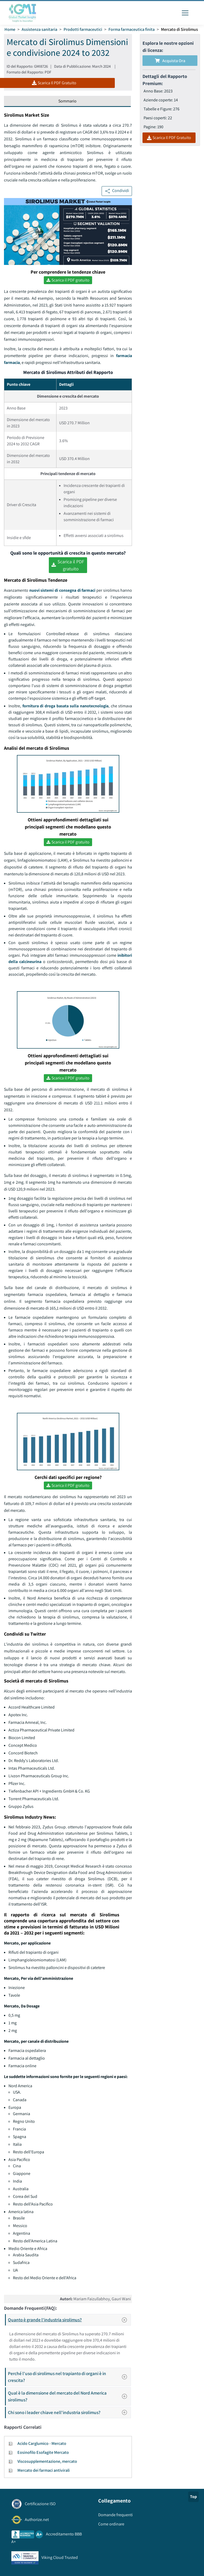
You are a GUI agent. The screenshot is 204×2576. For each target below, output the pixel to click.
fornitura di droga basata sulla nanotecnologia (65, 706)
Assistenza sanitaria (39, 29)
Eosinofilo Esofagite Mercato (43, 2452)
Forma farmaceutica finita (131, 29)
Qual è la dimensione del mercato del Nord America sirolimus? (69, 2396)
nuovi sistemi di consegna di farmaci (62, 590)
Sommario (67, 101)
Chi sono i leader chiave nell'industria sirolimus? (69, 2412)
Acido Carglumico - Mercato (41, 2443)
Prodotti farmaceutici (83, 29)
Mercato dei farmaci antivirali (43, 2470)
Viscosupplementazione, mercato (47, 2461)
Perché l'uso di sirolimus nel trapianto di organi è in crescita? (69, 2376)
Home (9, 29)
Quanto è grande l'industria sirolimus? (69, 2320)
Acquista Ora (170, 60)
